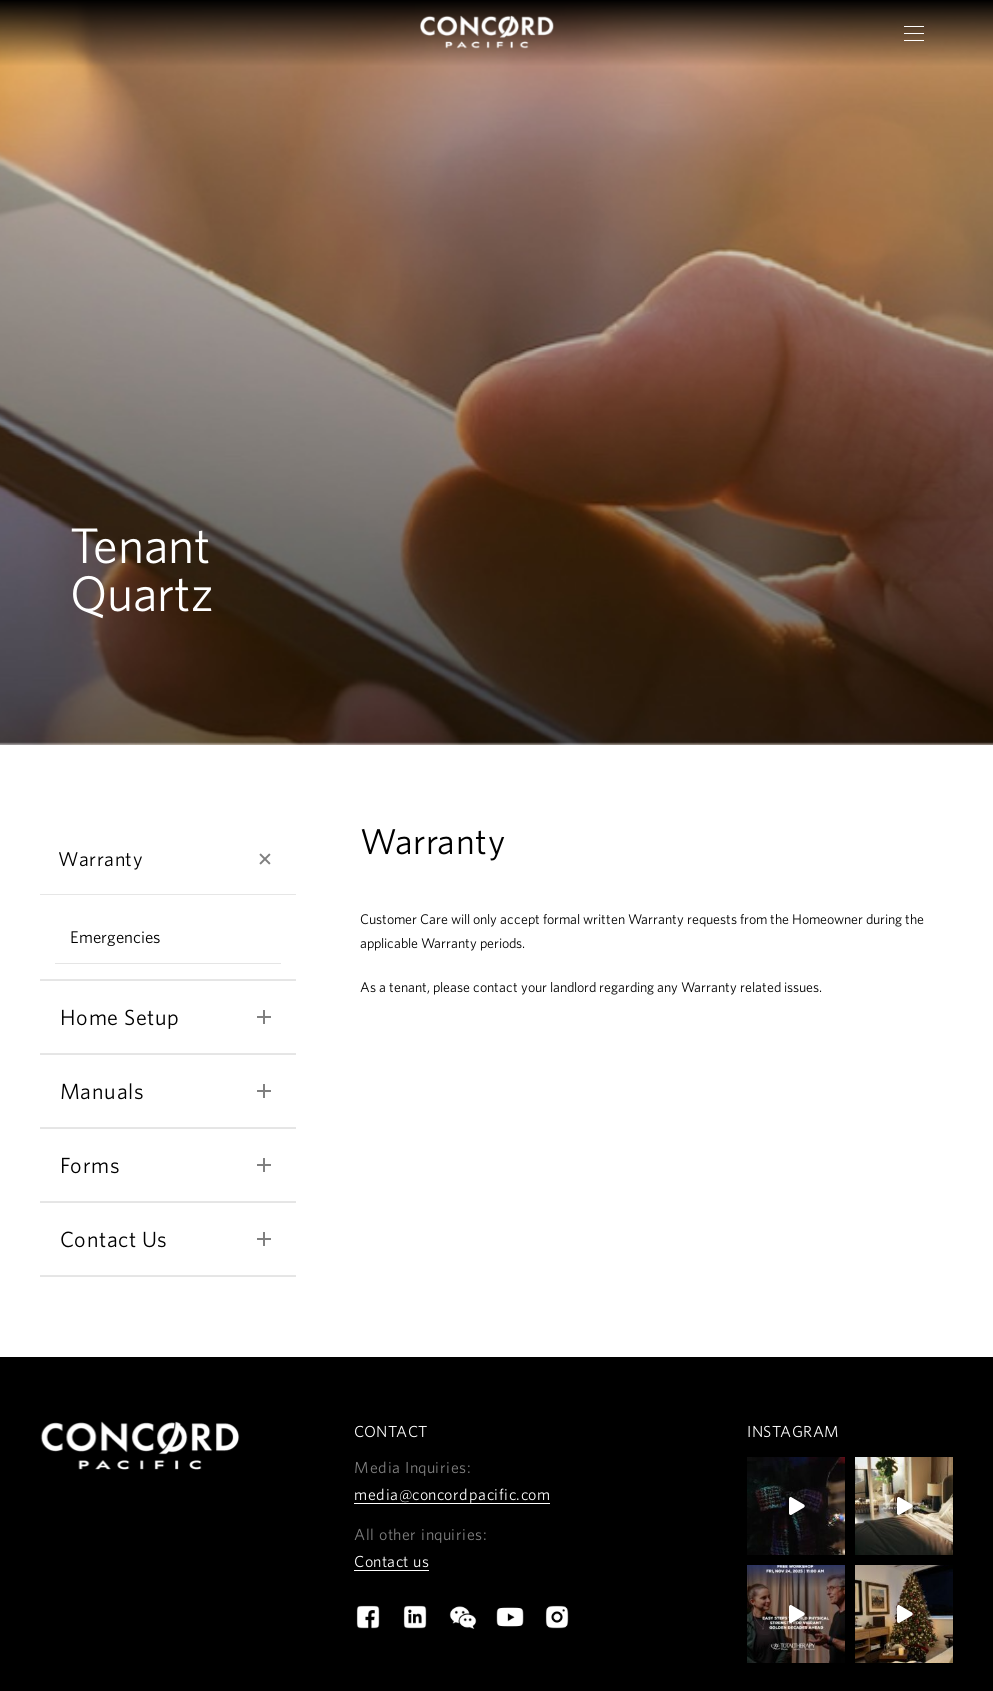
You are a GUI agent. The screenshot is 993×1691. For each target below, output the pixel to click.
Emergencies (115, 939)
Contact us (391, 1564)
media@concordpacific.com (452, 1497)
